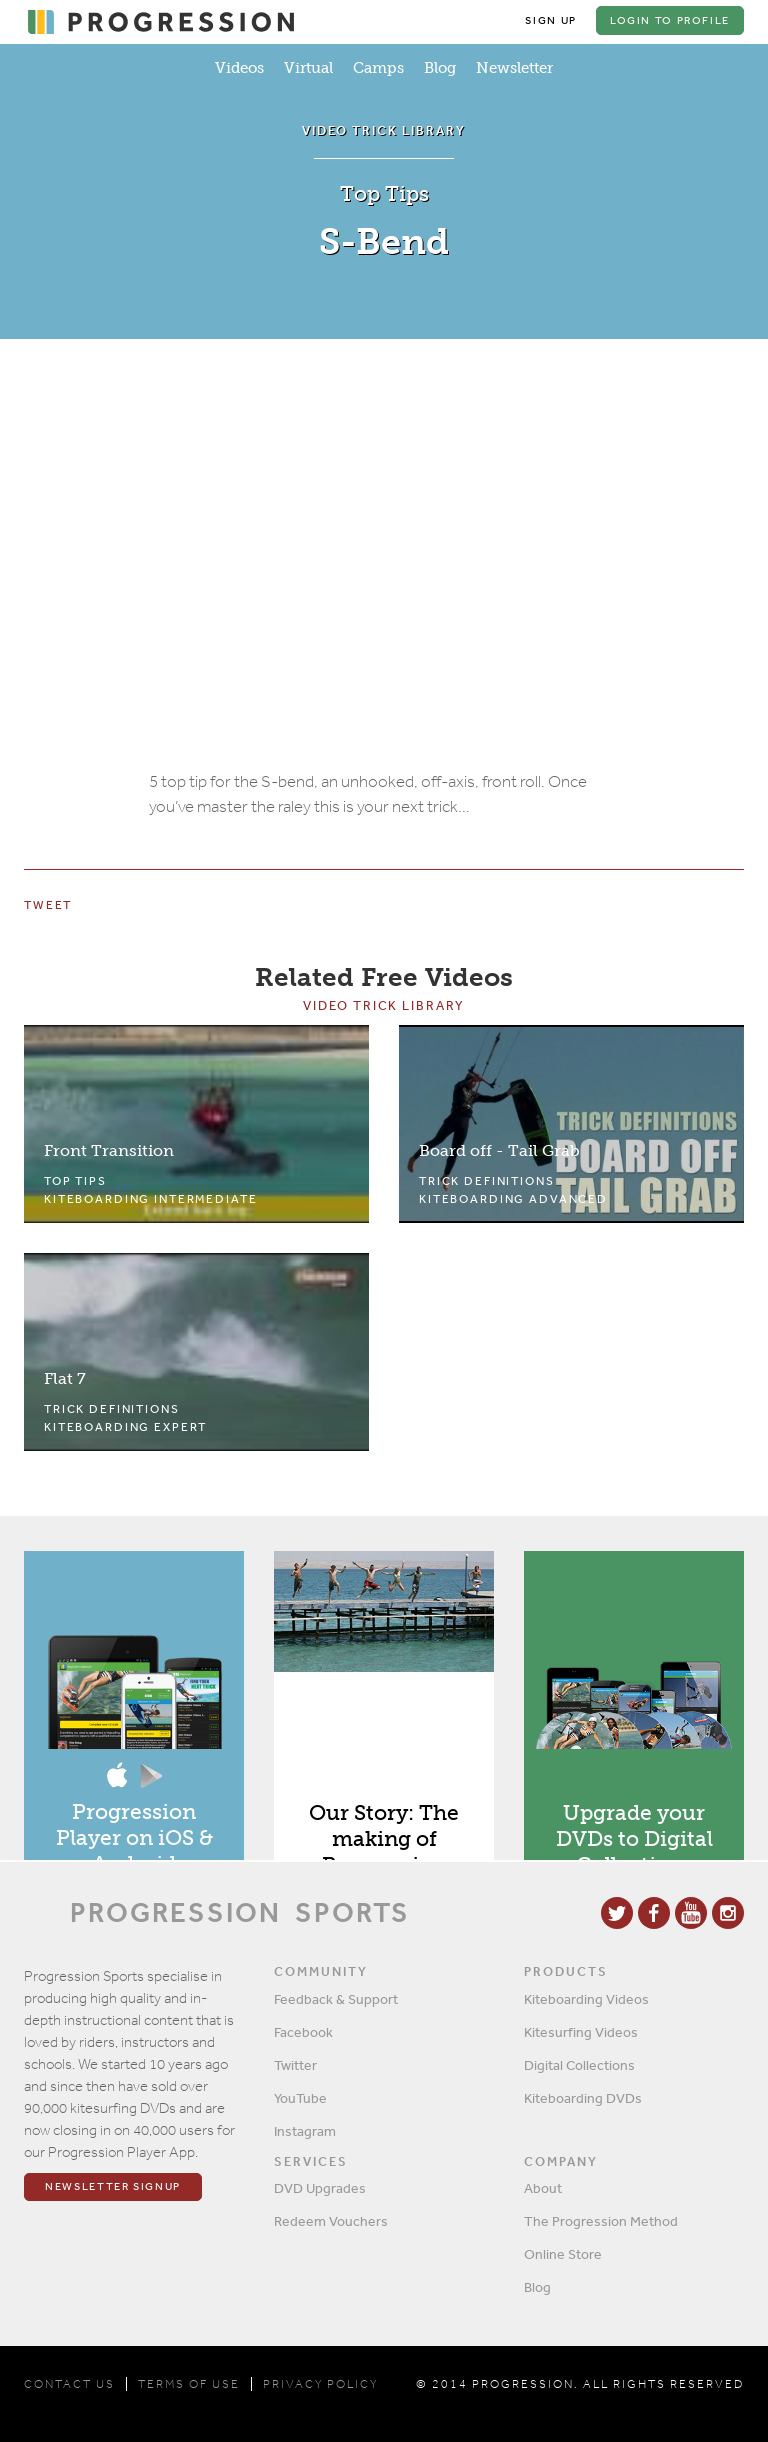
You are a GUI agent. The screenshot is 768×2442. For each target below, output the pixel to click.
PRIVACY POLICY (320, 2384)
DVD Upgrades (320, 2188)
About (543, 2188)
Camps (378, 68)
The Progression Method (601, 2221)
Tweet (48, 908)
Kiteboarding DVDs (583, 2098)
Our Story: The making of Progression (384, 1841)
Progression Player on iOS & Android (134, 1840)
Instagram (305, 2131)
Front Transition (109, 1153)
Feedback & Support (336, 1999)
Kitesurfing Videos (581, 2032)
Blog (440, 68)
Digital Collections (579, 2065)
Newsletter (514, 68)
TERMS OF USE (189, 2384)
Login (669, 20)
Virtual (308, 68)
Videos (239, 68)
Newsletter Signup (113, 2187)
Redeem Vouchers (331, 2221)
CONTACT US (69, 2384)
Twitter (295, 2065)
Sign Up (548, 20)
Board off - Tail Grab (499, 1153)
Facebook (303, 2032)
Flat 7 (65, 1381)
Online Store (563, 2254)
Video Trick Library (384, 1008)
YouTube (300, 2098)
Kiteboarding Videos (586, 1999)
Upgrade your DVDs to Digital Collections (634, 1841)
